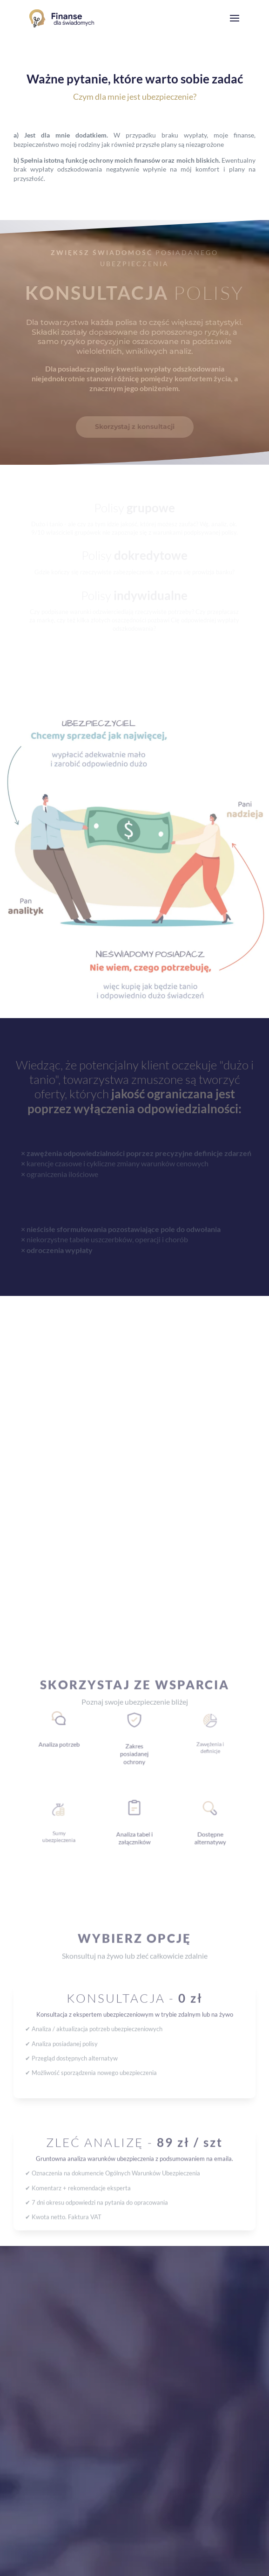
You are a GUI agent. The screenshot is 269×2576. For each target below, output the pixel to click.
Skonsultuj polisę (63, 1840)
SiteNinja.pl (159, 2564)
